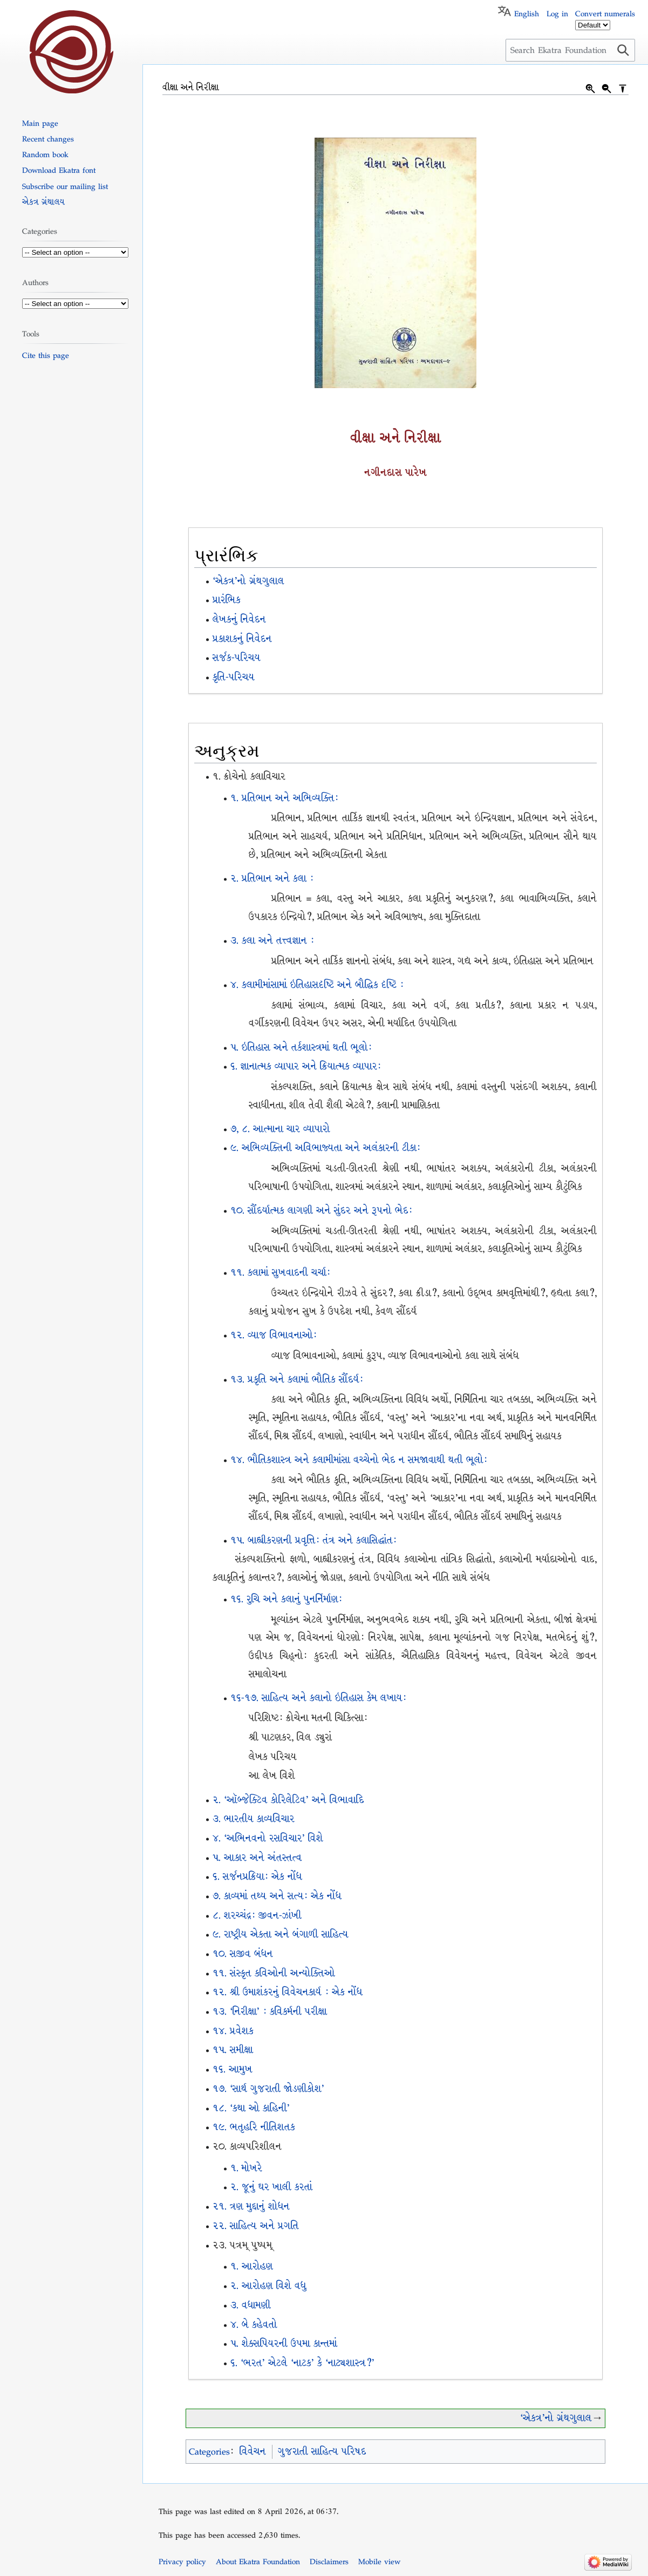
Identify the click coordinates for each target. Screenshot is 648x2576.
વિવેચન (253, 2451)
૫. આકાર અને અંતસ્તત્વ (257, 1857)
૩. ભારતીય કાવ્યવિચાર (254, 1819)
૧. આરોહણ (251, 2266)
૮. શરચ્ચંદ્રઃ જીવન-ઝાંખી (257, 1915)
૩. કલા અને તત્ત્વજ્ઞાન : (272, 940)
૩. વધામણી (250, 2305)
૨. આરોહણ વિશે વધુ (268, 2286)
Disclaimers (329, 2561)
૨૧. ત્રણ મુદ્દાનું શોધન (251, 2206)
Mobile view (379, 2561)
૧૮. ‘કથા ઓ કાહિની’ (251, 2108)
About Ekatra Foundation (258, 2561)
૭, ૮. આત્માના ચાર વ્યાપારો (280, 1129)
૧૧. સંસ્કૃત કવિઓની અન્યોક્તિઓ (274, 1973)
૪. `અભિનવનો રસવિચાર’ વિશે (268, 1838)
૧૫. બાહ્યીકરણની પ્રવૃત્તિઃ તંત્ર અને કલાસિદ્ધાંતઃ (313, 1540)
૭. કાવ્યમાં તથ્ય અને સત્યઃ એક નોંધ (277, 1896)
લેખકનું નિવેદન (239, 619)
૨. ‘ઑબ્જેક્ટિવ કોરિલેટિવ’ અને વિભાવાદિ (288, 1800)
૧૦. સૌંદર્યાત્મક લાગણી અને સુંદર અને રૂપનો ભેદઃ (321, 1210)
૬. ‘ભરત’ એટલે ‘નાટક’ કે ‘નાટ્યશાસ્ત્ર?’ (302, 2363)
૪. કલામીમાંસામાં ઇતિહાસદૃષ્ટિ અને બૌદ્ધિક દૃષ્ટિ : (317, 985)
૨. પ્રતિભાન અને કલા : (271, 878)
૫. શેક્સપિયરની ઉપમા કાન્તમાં (283, 2343)
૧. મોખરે (246, 2168)
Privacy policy (182, 2561)
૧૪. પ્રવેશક (233, 2031)
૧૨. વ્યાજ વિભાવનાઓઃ (273, 1335)
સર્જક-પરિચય (237, 657)
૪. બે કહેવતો (253, 2324)
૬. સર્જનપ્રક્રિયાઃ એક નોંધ (257, 1876)
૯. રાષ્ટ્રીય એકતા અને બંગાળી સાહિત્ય (281, 1934)
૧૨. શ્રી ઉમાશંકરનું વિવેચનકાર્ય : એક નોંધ (288, 1992)
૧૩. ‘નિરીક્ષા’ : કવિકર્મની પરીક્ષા (270, 2011)
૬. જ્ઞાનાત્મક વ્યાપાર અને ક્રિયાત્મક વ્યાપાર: (305, 1066)
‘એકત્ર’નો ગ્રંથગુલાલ (248, 581)
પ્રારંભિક (227, 600)
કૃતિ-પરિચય (234, 677)
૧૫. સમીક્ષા (233, 2050)
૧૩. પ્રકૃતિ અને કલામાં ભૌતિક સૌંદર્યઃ (296, 1379)
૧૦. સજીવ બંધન (243, 1954)
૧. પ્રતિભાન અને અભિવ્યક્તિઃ (284, 798)
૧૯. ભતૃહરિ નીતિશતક (254, 2127)
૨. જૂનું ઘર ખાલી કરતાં (271, 2187)
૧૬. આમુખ (233, 2069)
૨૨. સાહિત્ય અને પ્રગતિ (256, 2226)
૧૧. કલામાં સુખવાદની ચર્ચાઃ (280, 1272)
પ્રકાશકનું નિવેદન (242, 639)
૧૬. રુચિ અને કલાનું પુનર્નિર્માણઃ (286, 1599)
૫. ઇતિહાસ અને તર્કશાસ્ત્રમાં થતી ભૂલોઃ (301, 1047)
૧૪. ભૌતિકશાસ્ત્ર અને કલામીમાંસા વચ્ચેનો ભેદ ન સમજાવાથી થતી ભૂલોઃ (358, 1460)
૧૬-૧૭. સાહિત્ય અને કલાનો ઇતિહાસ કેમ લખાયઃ (318, 1698)
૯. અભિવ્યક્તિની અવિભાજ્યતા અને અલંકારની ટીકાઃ (325, 1148)
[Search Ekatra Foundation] (570, 50)
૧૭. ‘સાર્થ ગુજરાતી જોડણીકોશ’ (268, 2089)
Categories (209, 2451)
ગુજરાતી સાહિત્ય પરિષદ (322, 2451)
